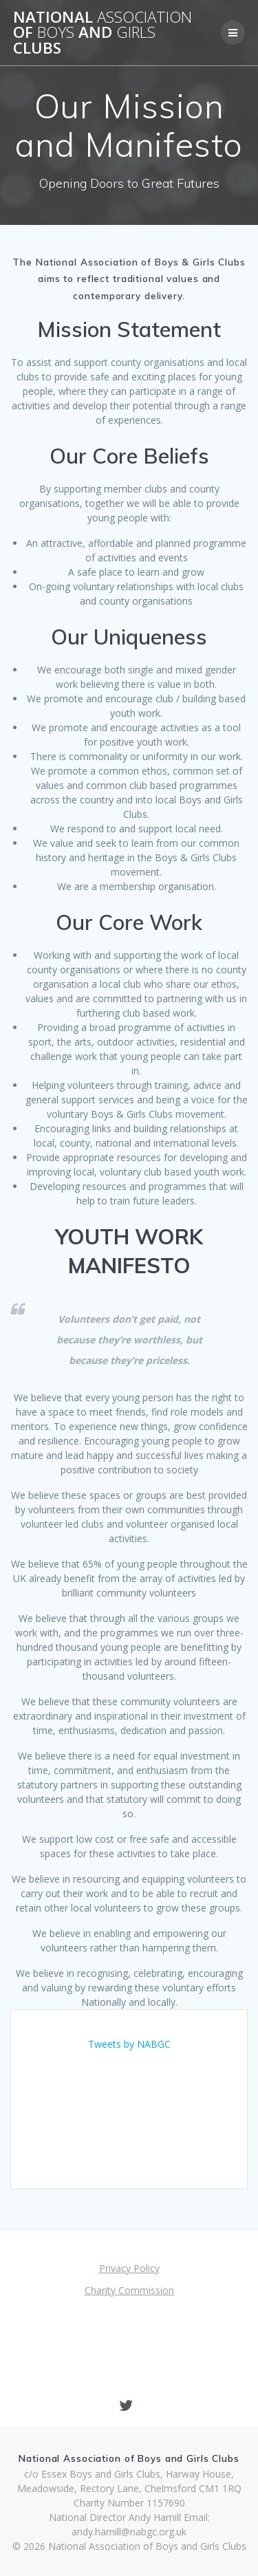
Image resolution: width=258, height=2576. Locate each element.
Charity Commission (129, 2290)
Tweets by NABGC (129, 2043)
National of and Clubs (102, 33)
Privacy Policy (129, 2268)
